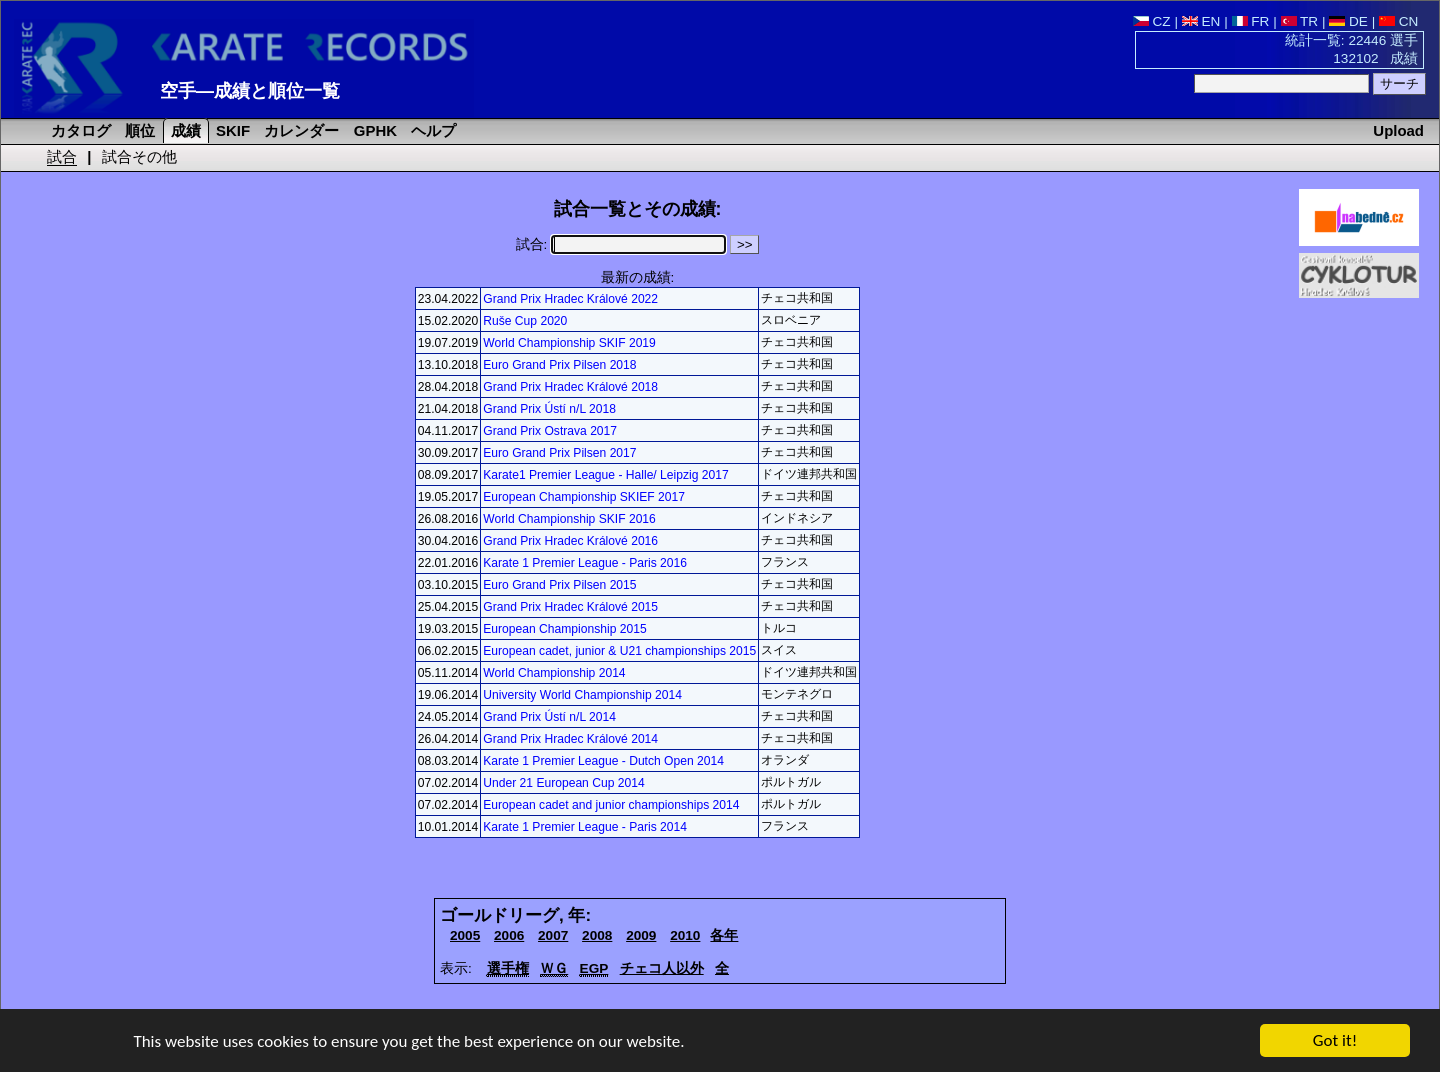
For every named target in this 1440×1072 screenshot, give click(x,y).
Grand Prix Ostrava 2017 (550, 431)
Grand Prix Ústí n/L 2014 (549, 717)
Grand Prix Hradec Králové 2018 (570, 387)
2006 (509, 935)
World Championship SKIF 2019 (569, 343)
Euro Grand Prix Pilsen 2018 (559, 365)
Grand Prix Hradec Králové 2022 (570, 299)
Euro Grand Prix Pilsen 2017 (559, 453)
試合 (62, 156)
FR (1251, 21)
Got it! (1335, 1042)
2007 (553, 935)
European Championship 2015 (564, 629)
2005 (465, 935)
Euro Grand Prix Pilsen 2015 (559, 585)
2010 (685, 935)
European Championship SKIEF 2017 (584, 497)
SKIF (231, 130)
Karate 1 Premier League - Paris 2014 (585, 827)
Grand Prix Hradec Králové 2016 (570, 541)
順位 (138, 130)
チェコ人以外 (662, 968)
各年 (724, 935)
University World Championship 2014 (582, 695)
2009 (641, 935)
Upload (1398, 130)
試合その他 (139, 156)
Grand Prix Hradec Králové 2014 (570, 739)
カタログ (79, 130)
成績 (184, 130)
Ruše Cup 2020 (525, 321)
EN (1201, 21)
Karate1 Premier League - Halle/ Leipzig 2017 (605, 475)
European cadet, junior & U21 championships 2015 (619, 651)
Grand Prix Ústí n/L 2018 (549, 409)
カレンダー (299, 130)
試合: (621, 244)
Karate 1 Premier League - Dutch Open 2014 (603, 761)
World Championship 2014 (554, 673)
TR (1300, 21)
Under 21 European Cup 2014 (563, 783)
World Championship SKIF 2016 (569, 519)
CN (1398, 21)
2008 (597, 935)
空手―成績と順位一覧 (250, 91)
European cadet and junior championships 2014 (611, 805)
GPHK (373, 130)
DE (1348, 21)
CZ (1152, 21)
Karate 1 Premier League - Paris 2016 (585, 563)
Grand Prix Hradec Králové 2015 (570, 607)
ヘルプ (431, 130)
